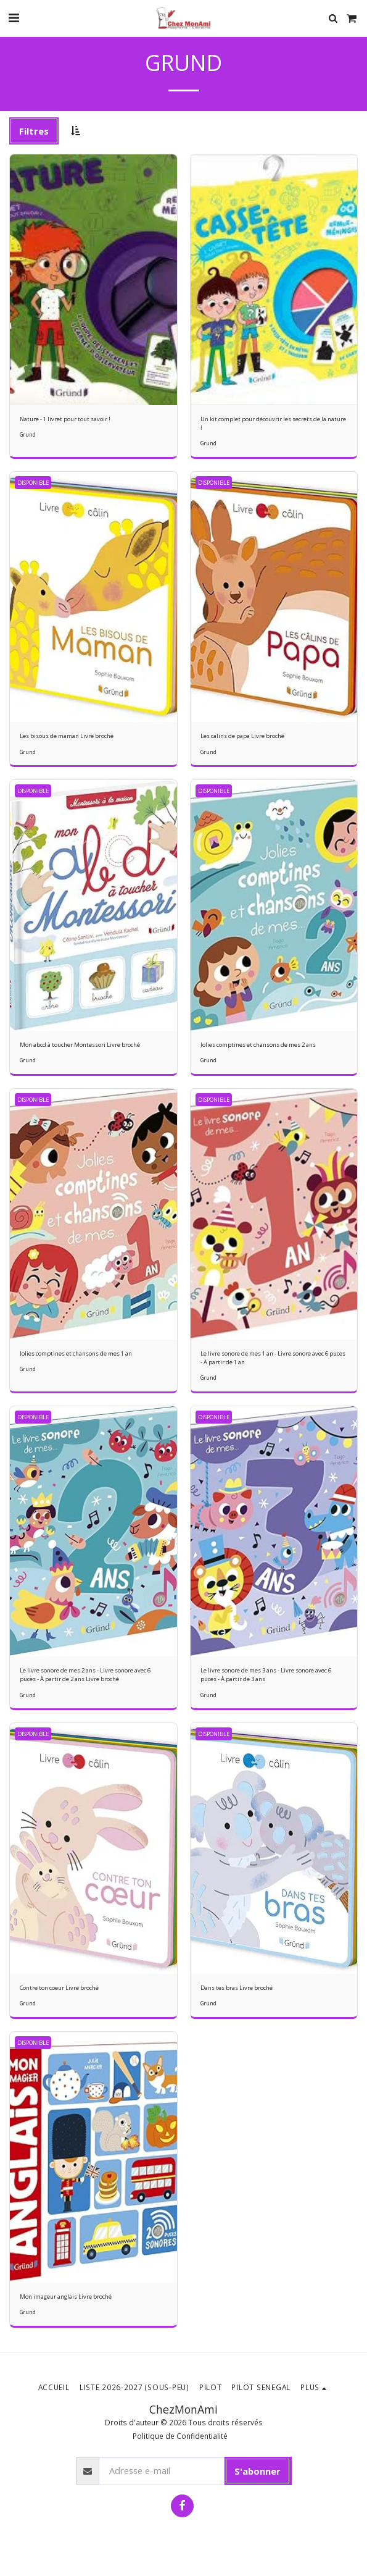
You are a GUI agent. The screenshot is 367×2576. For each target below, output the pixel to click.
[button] (13, 17)
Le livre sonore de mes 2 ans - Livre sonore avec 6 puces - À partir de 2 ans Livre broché (85, 1674)
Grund (28, 434)
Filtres (34, 131)
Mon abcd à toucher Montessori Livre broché (80, 1045)
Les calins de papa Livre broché (242, 736)
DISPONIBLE (33, 483)
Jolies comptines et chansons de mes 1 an (76, 1353)
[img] (93, 279)
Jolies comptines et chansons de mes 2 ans (258, 1045)
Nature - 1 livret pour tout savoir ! (65, 419)
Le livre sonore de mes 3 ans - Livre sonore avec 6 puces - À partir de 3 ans (265, 1674)
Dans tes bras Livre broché (236, 1988)
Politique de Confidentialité (180, 2436)
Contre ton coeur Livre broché (59, 1988)
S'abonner (257, 2471)
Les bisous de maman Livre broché (66, 736)
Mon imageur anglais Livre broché (66, 2297)
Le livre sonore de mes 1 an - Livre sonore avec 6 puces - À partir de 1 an (272, 1357)
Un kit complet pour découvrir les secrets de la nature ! (273, 423)
